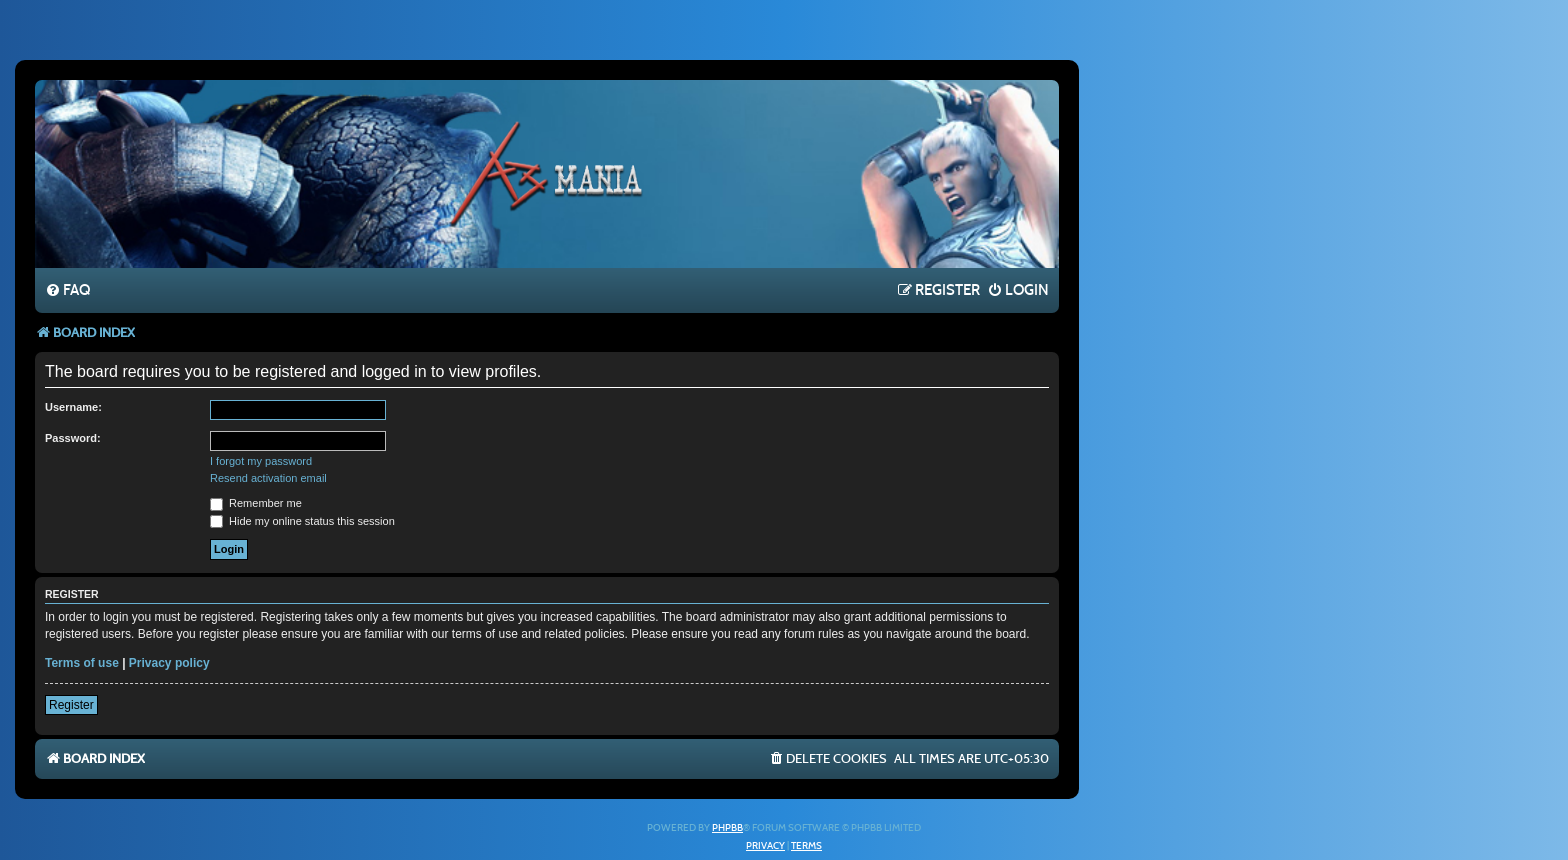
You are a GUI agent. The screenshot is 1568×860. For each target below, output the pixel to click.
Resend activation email (268, 478)
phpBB (727, 828)
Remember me (256, 503)
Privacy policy (169, 663)
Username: (73, 407)
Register (71, 705)
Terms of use (82, 663)
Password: (73, 438)
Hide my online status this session (302, 521)
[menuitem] (67, 291)
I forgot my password (261, 461)
